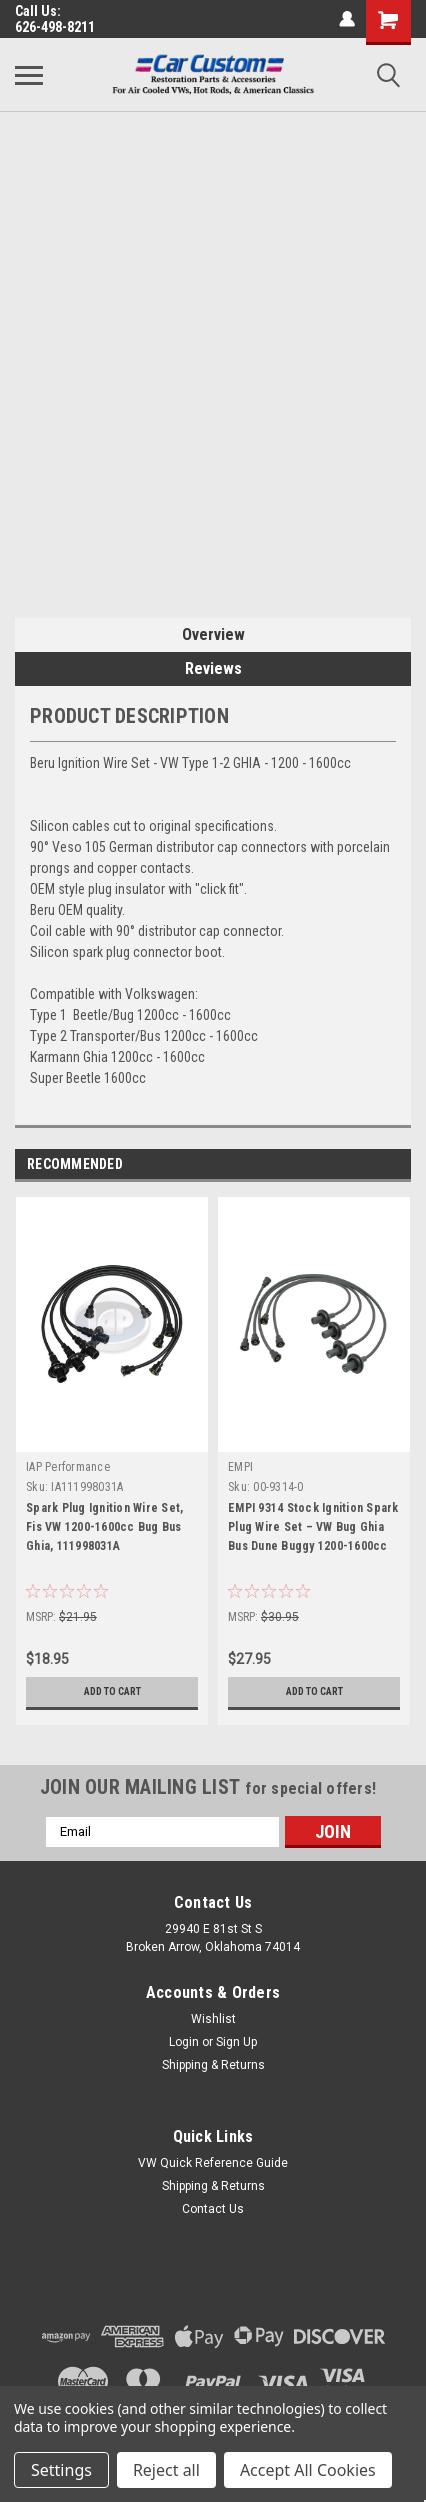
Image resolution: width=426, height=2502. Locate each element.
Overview (213, 634)
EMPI (240, 1467)
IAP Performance (68, 1467)
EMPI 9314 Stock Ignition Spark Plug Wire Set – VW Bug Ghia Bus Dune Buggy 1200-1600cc (313, 1527)
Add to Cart (112, 1691)
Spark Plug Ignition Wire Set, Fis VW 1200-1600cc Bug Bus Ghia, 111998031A (104, 1527)
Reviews (213, 668)
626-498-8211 (55, 27)
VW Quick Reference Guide (213, 2163)
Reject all (166, 2470)
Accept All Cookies (308, 2470)
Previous (367, 1164)
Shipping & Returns (213, 2065)
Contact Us (213, 2209)
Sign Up (236, 2042)
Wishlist (213, 2019)
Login (184, 2042)
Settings (61, 2470)
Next (395, 1164)
